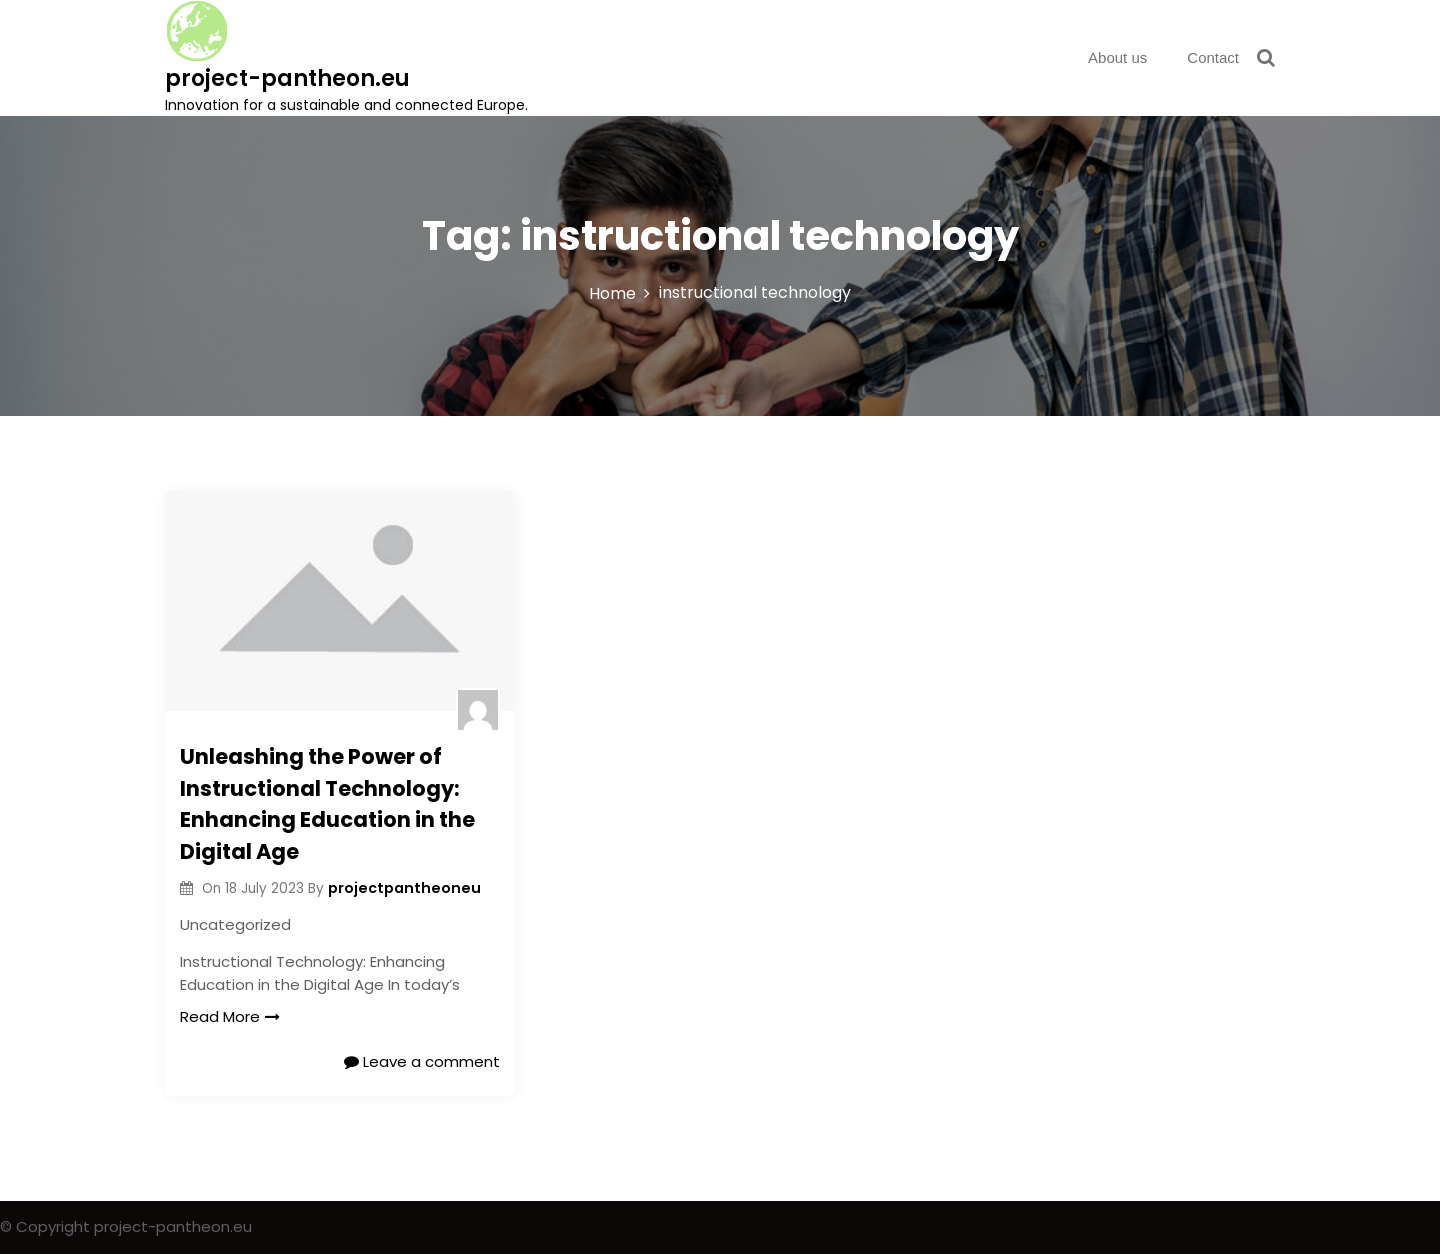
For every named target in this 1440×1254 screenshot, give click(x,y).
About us (1117, 57)
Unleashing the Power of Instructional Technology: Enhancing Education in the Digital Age (327, 804)
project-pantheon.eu (287, 78)
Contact (1213, 57)
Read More (230, 1016)
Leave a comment (422, 1061)
